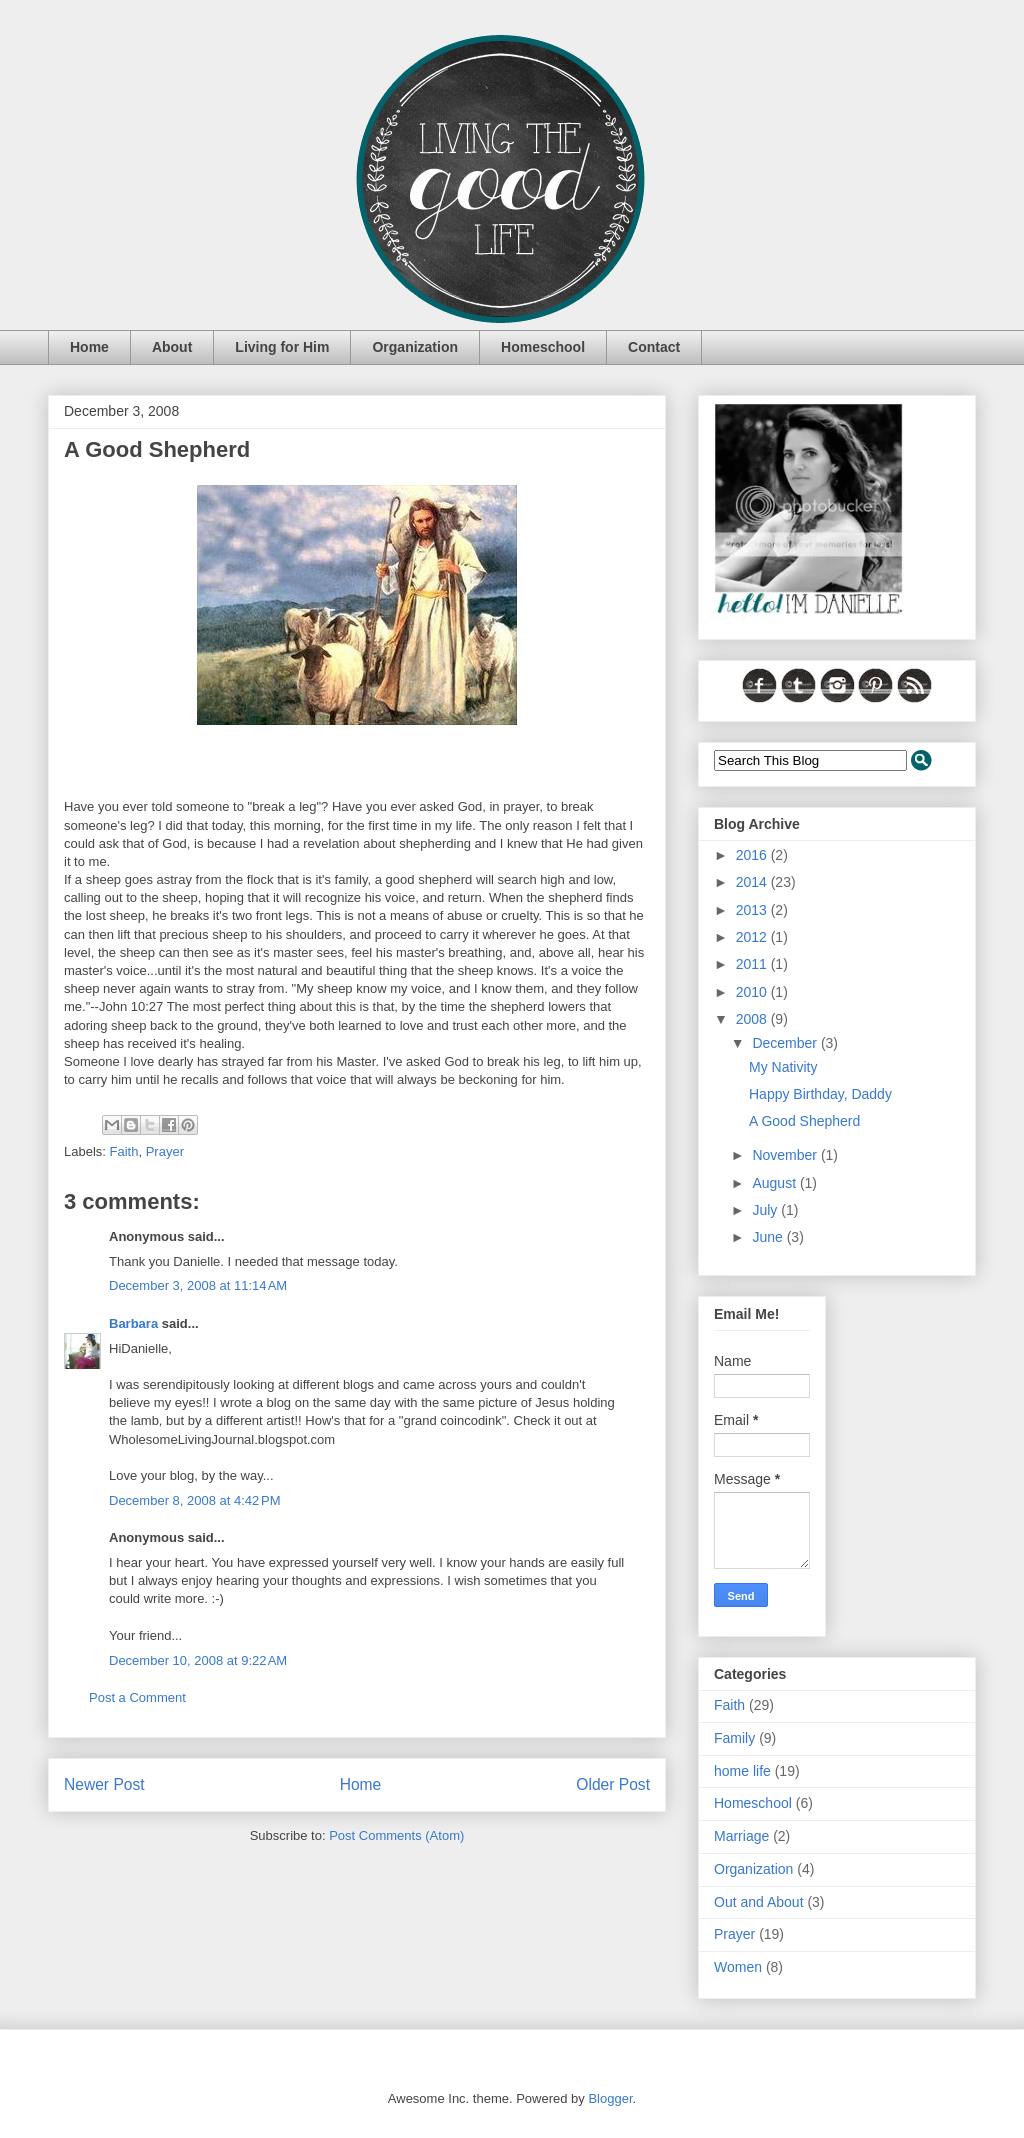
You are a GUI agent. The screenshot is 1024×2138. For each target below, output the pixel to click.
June (769, 1237)
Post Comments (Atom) (396, 1835)
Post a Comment (137, 1697)
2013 (753, 910)
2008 (753, 1019)
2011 (753, 964)
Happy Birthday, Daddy (820, 1094)
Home (89, 347)
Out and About (759, 1902)
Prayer (165, 1151)
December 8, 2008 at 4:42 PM (195, 1500)
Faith (124, 1151)
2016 (753, 855)
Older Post (613, 1784)
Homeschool (543, 347)
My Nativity (783, 1067)
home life (742, 1771)
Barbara (133, 1323)
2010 (753, 992)
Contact (654, 347)
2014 (753, 882)
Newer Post (104, 1784)
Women (738, 1967)
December (786, 1043)
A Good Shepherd (804, 1121)
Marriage (741, 1836)
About (172, 347)
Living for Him (282, 347)
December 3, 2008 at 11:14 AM (198, 1285)
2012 (753, 937)
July (766, 1210)
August (775, 1183)
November (786, 1155)
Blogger (610, 2098)
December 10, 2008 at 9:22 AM (198, 1660)
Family (734, 1738)
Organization (415, 347)
